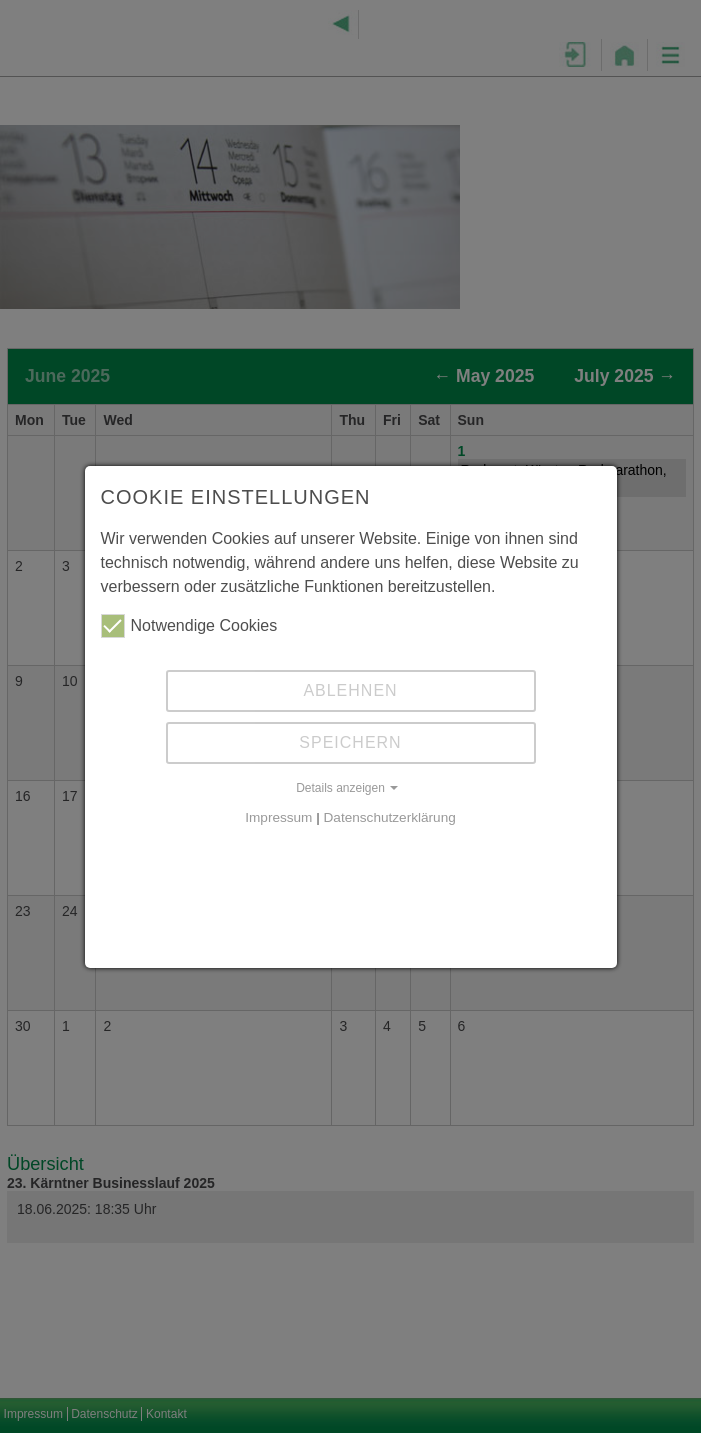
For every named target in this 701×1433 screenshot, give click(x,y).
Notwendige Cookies (189, 626)
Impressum (278, 817)
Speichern (350, 742)
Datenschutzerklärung (390, 817)
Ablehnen (350, 690)
